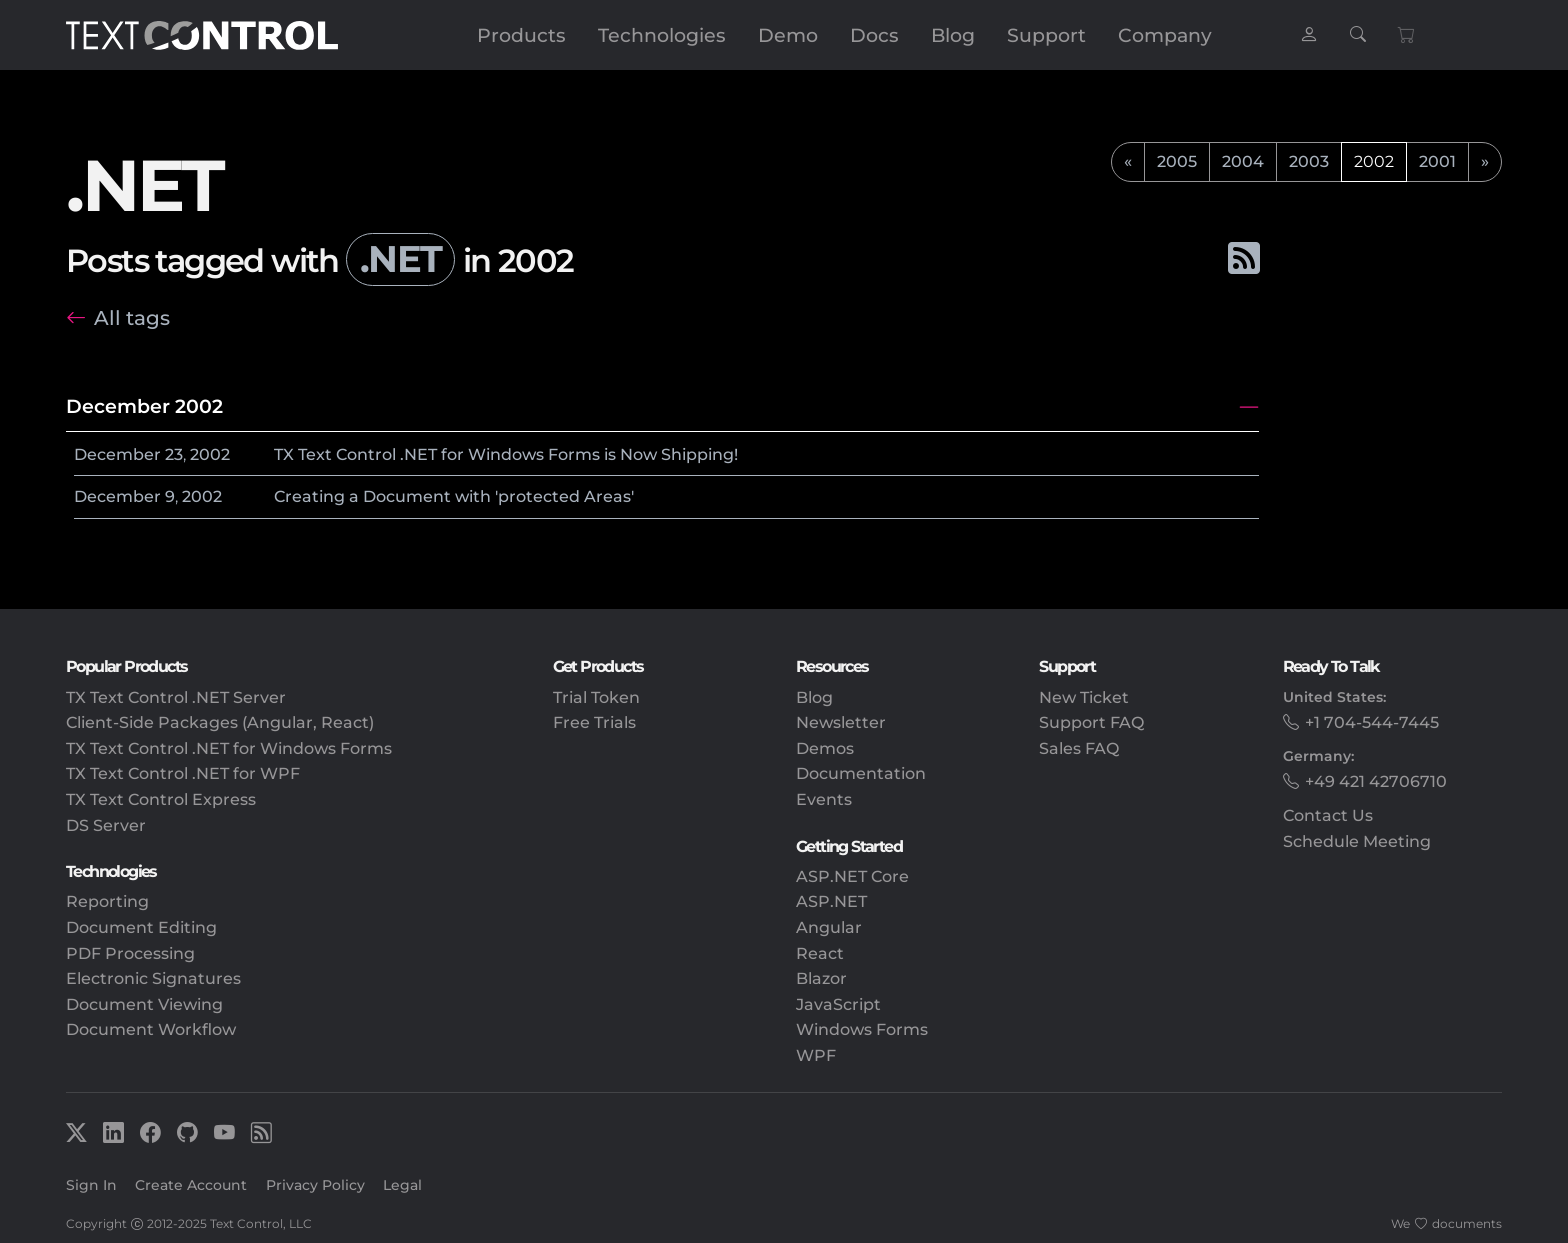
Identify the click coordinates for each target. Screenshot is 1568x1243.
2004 (1243, 161)
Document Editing (141, 927)
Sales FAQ (1079, 748)
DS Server (106, 825)
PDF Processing (130, 953)
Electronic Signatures (153, 978)
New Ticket (1084, 697)
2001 (1437, 161)
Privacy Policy (315, 1185)
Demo (788, 35)
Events (824, 799)
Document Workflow (151, 1029)
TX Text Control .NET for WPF (183, 773)
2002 (210, 454)
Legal (402, 1185)
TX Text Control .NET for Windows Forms (229, 748)
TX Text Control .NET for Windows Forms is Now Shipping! (506, 454)
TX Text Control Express (161, 799)
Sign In (91, 1185)
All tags (132, 317)
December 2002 (144, 406)
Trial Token (596, 697)
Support (1046, 35)
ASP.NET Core (852, 876)
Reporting (107, 901)
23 (174, 454)
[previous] (1128, 162)
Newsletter (841, 722)
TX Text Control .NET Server (176, 697)
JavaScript (838, 1004)
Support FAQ (1091, 722)
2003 (1309, 161)
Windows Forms (862, 1029)
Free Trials (594, 722)
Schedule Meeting (1357, 841)
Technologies (662, 35)
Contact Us (1328, 815)
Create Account (191, 1185)
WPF (816, 1055)
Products (521, 35)
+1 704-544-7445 (1372, 722)
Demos (825, 748)
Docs (874, 35)
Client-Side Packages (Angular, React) (220, 722)
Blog (953, 35)
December (117, 454)
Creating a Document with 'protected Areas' (454, 496)
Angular (829, 927)
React (820, 953)
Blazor (821, 978)
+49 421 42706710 (1376, 781)
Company (1165, 35)
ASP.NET (831, 901)
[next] (1485, 162)
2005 (1177, 161)
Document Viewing (144, 1004)
